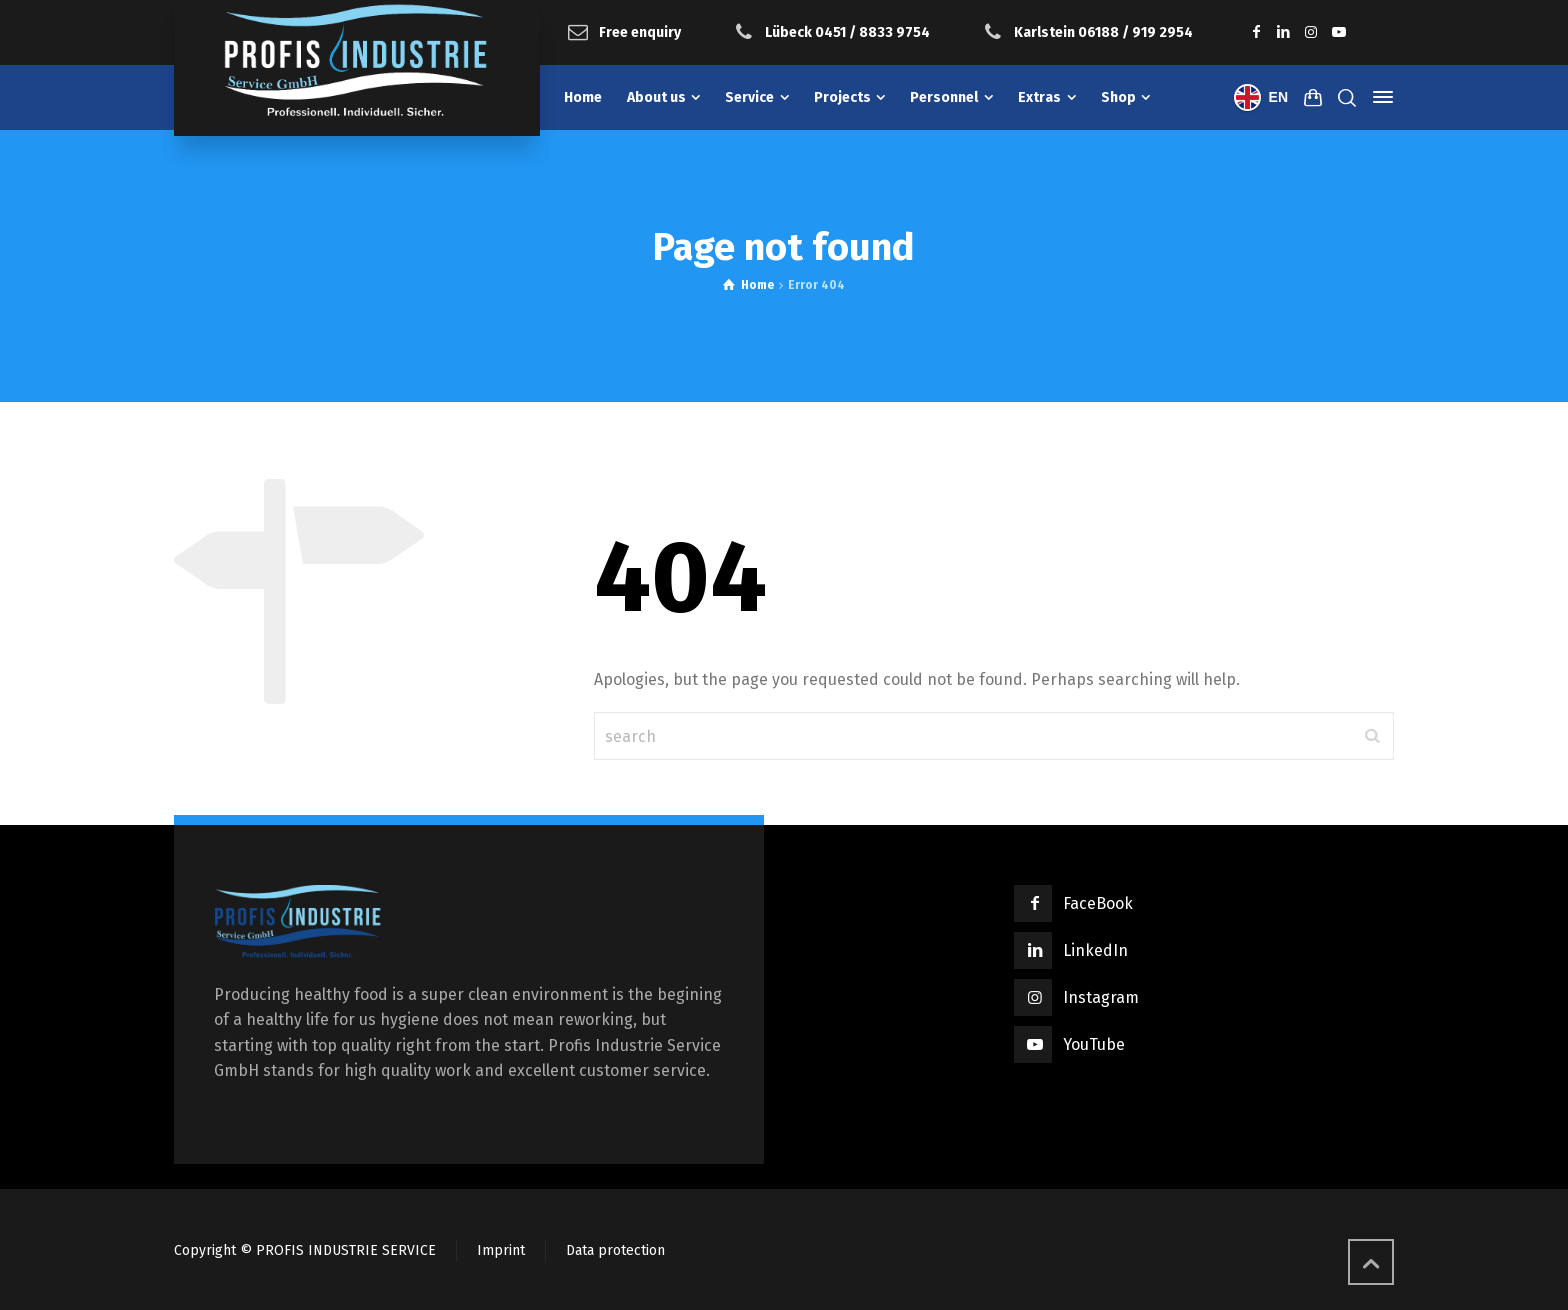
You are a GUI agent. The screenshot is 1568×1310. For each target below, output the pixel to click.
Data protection (615, 1250)
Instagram (1101, 997)
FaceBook (1098, 903)
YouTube (1094, 1044)
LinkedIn (1095, 950)
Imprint (501, 1250)
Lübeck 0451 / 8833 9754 (847, 31)
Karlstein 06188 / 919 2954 (1103, 31)
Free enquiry (640, 31)
